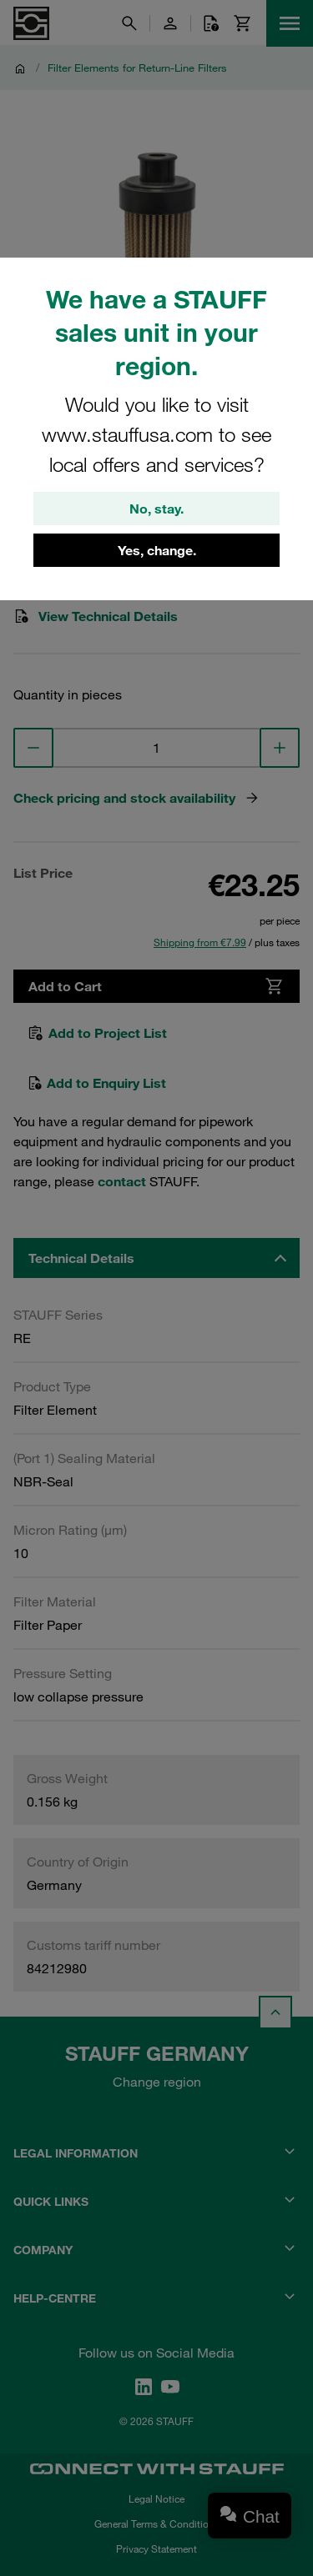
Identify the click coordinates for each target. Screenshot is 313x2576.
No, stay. (156, 508)
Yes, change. (157, 550)
